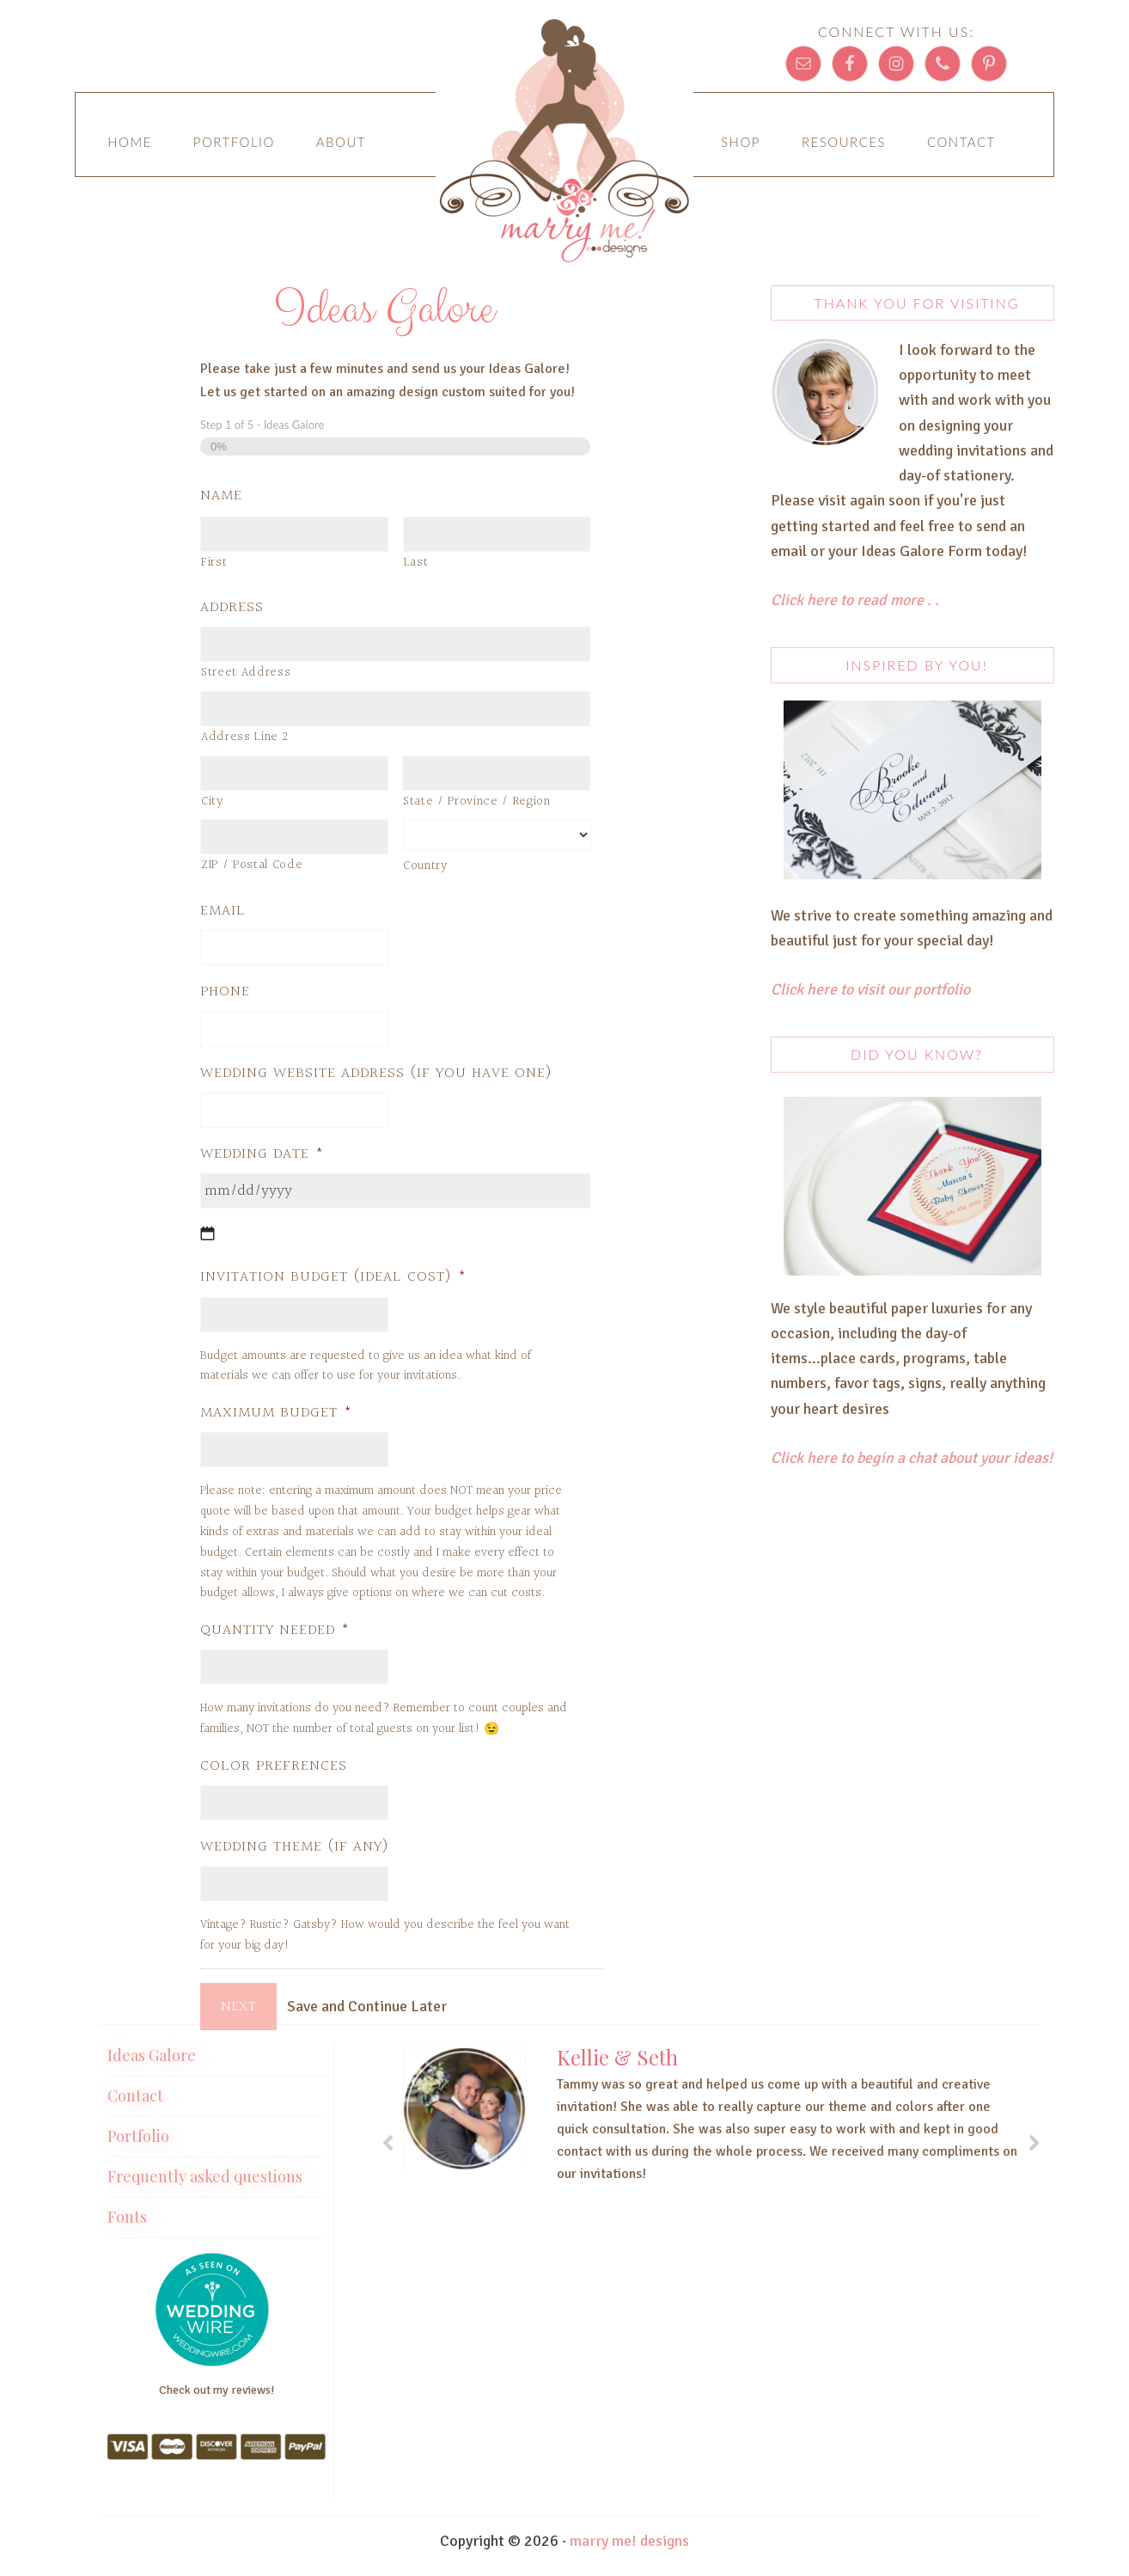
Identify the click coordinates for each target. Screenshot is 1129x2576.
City (212, 801)
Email (223, 911)
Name (221, 495)
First (214, 562)
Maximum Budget (276, 1413)
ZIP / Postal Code (251, 865)
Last (416, 562)
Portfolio (138, 2129)
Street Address (245, 672)
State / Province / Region (477, 801)
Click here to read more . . (857, 599)
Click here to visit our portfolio (870, 989)
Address (232, 607)
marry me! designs (629, 2533)
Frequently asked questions (204, 2169)
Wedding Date (262, 1154)
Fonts (127, 2210)
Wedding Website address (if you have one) (376, 1073)
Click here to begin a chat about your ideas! (912, 1457)
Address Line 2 (244, 737)
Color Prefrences (273, 1766)
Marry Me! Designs (564, 146)
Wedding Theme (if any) (294, 1847)
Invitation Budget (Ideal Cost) (333, 1277)
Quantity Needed (275, 1630)
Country (425, 866)
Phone (225, 991)
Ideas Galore (151, 2048)
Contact (135, 2088)
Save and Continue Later (371, 2006)
